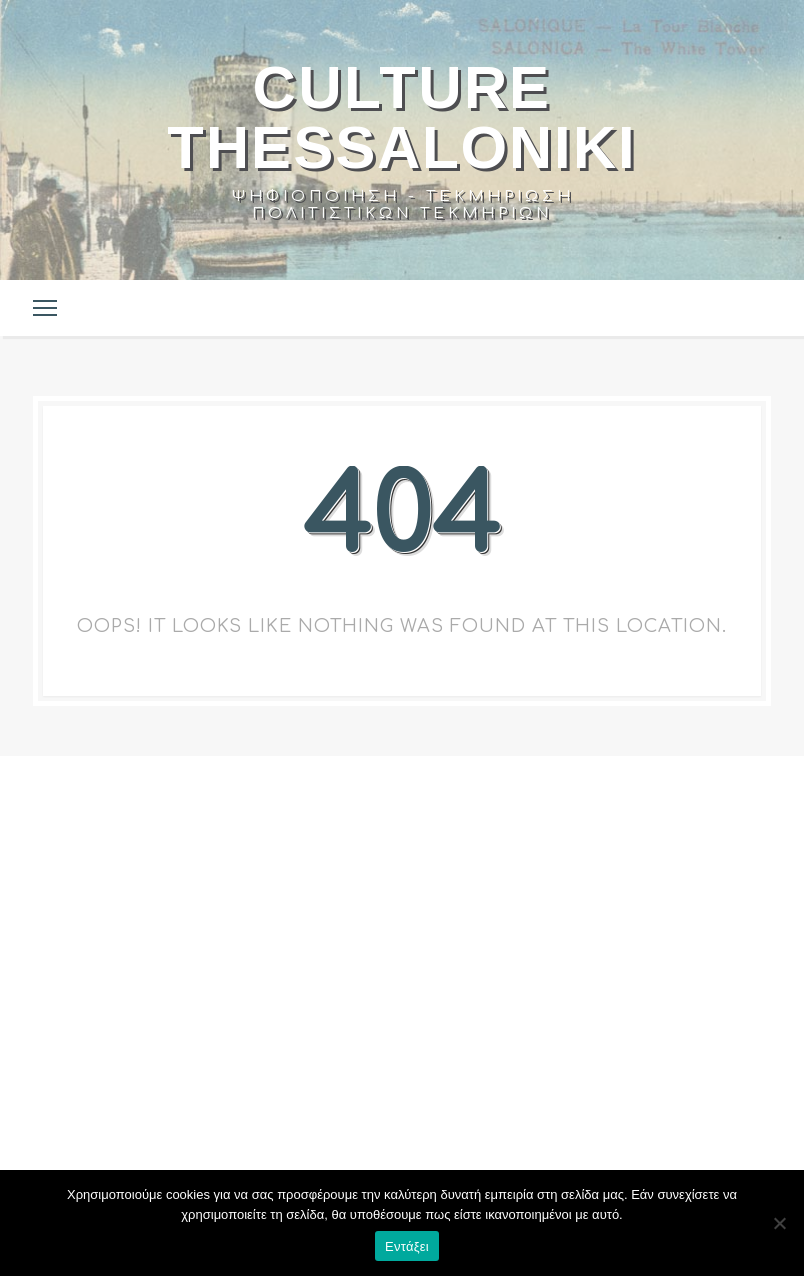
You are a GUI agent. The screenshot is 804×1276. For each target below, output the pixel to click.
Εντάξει (407, 1246)
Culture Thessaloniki (402, 117)
